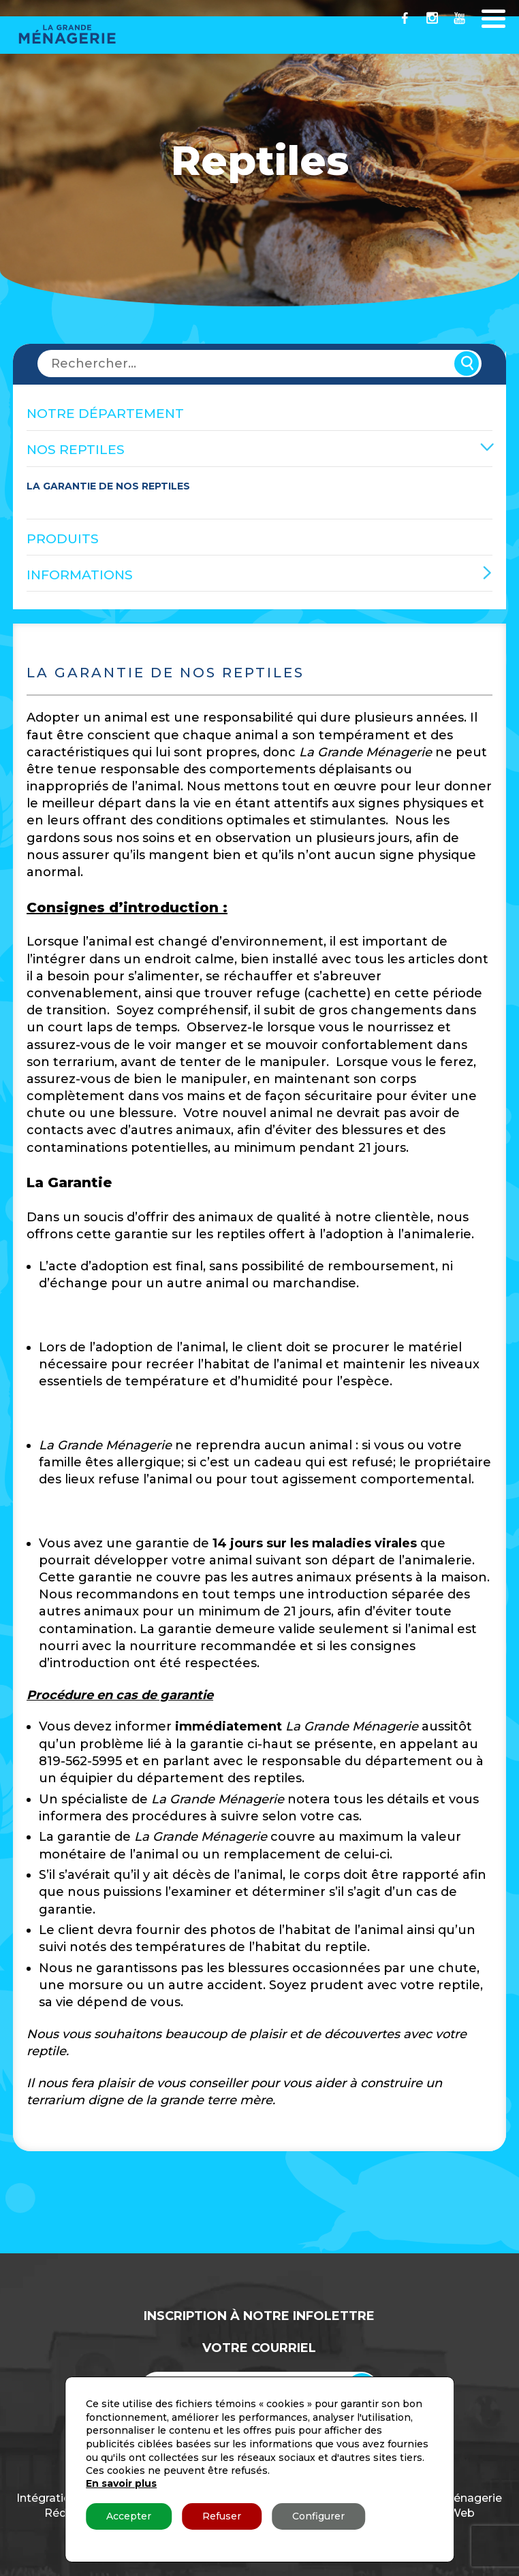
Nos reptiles (76, 449)
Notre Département (105, 413)
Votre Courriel (259, 2347)
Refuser (221, 2516)
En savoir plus (121, 2483)
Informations (80, 575)
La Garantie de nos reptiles (108, 486)
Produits (63, 539)
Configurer (318, 2516)
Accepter (128, 2516)
